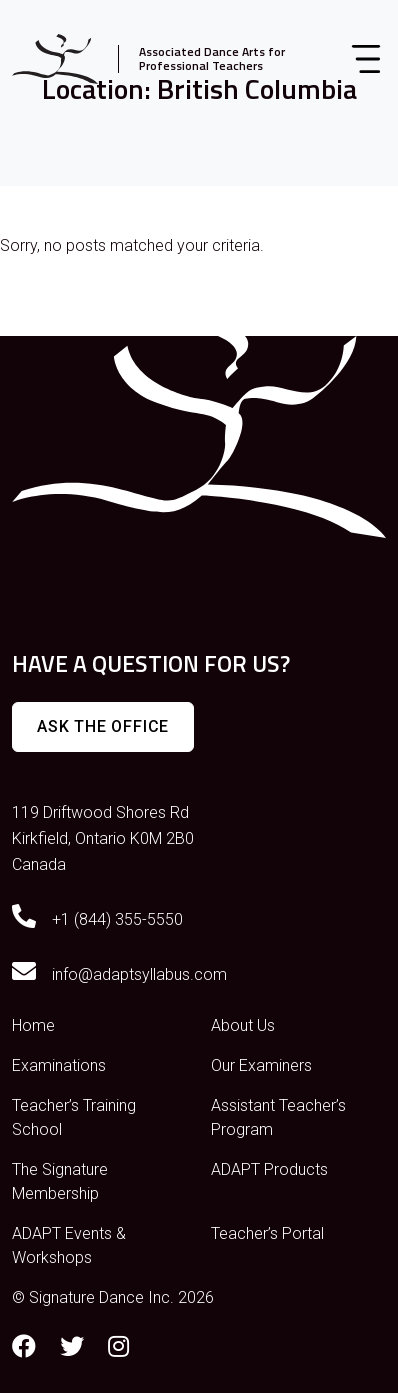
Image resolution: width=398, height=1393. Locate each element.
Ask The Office (103, 726)
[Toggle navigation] (366, 59)
